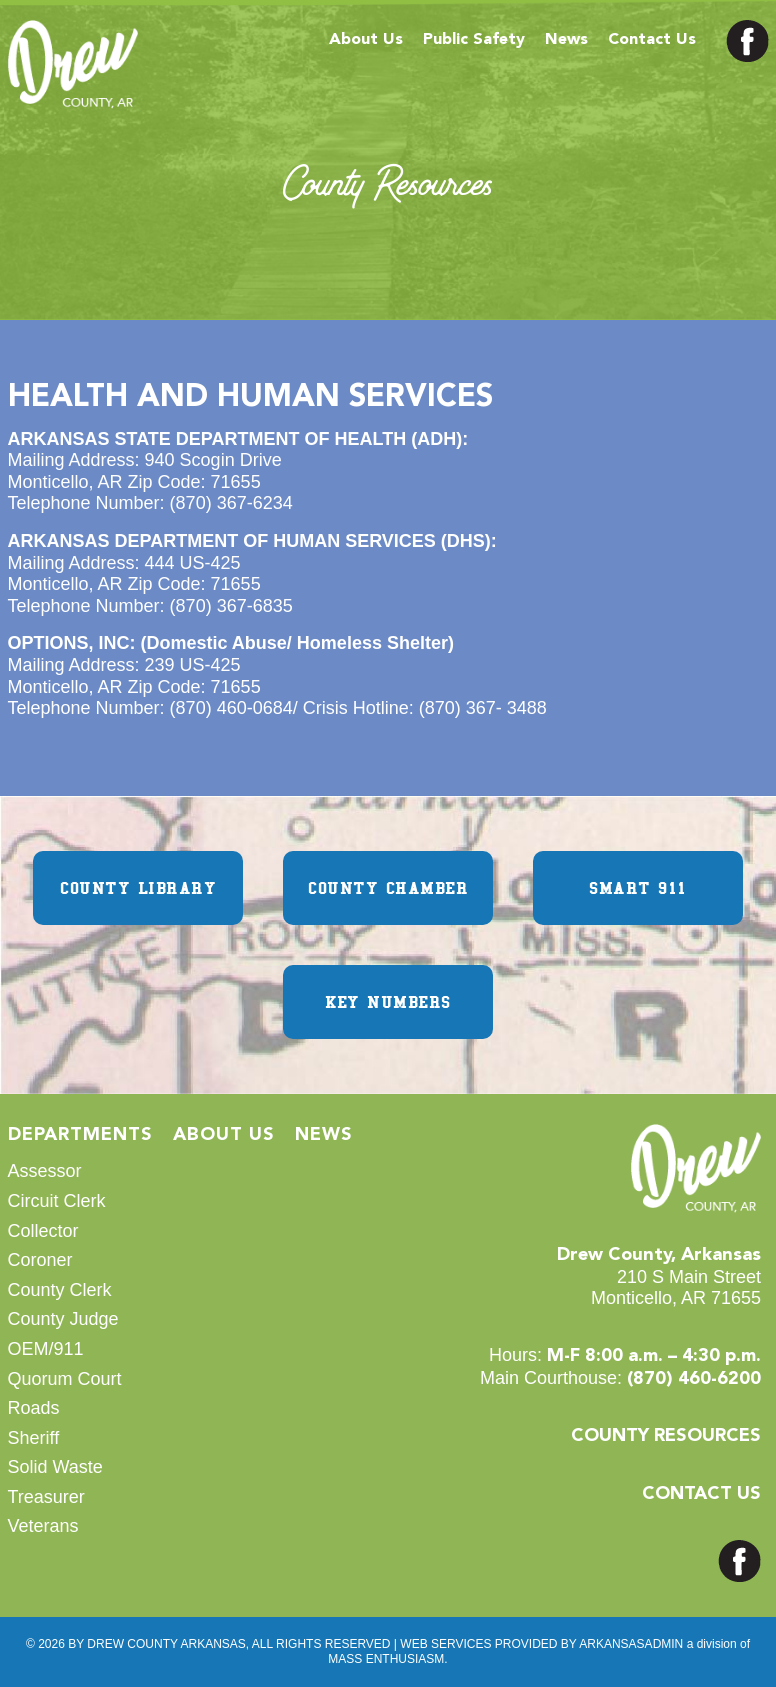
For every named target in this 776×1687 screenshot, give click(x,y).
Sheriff (34, 1438)
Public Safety (474, 40)
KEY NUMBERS (388, 1002)
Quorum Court (65, 1379)
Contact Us (652, 40)
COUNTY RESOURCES (666, 1436)
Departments (80, 1135)
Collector (43, 1231)
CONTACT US (701, 1494)
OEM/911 (46, 1349)
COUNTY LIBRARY (138, 888)
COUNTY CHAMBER (388, 888)
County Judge (63, 1319)
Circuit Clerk (57, 1201)
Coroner (40, 1260)
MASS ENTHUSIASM (386, 1659)
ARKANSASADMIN (631, 1644)
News (566, 40)
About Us (366, 40)
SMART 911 (638, 888)
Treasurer (46, 1497)
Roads (34, 1408)
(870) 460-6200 (694, 1379)
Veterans (43, 1526)
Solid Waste (55, 1467)
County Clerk (60, 1290)
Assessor (45, 1171)
